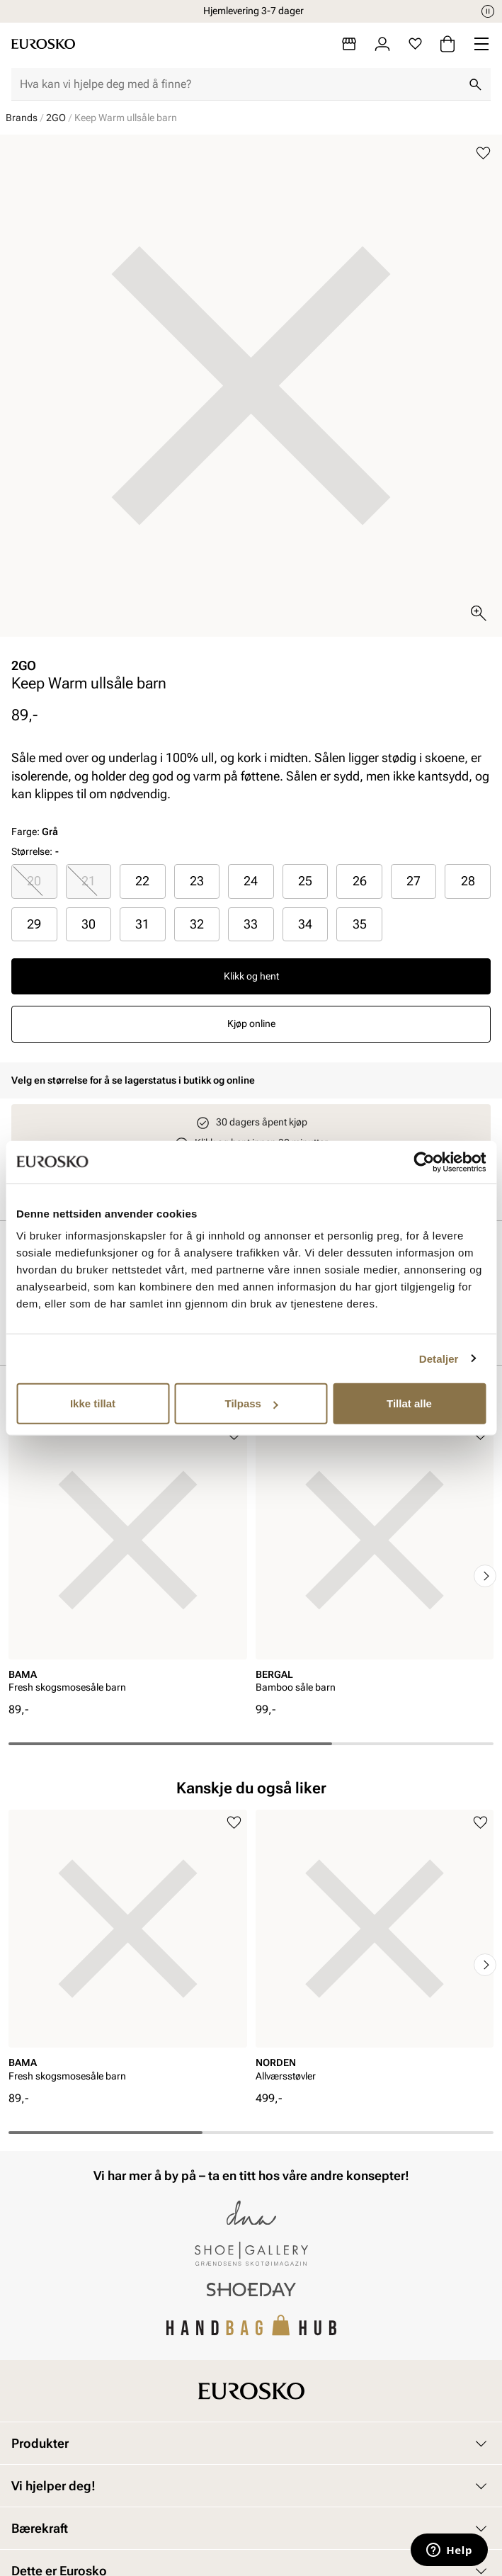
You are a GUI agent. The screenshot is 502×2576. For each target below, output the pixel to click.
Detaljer (439, 1358)
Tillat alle (409, 1403)
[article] (127, 1561)
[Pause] (488, 11)
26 (360, 880)
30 (88, 924)
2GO (56, 117)
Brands (22, 117)
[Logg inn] (382, 44)
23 (197, 880)
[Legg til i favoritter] (483, 153)
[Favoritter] (415, 44)
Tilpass (251, 1403)
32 (197, 924)
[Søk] (475, 84)
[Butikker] (349, 44)
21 (88, 880)
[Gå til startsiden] (43, 44)
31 (142, 924)
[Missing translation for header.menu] (481, 44)
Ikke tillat (92, 1403)
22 (142, 880)
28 (468, 880)
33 (251, 924)
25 (305, 880)
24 (251, 880)
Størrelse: (31, 851)
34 (305, 924)
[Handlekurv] (447, 44)
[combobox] (240, 84)
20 (34, 880)
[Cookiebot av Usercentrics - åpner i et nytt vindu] (424, 1161)
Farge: (34, 831)
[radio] (34, 881)
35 (360, 924)
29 (34, 924)
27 (413, 880)
